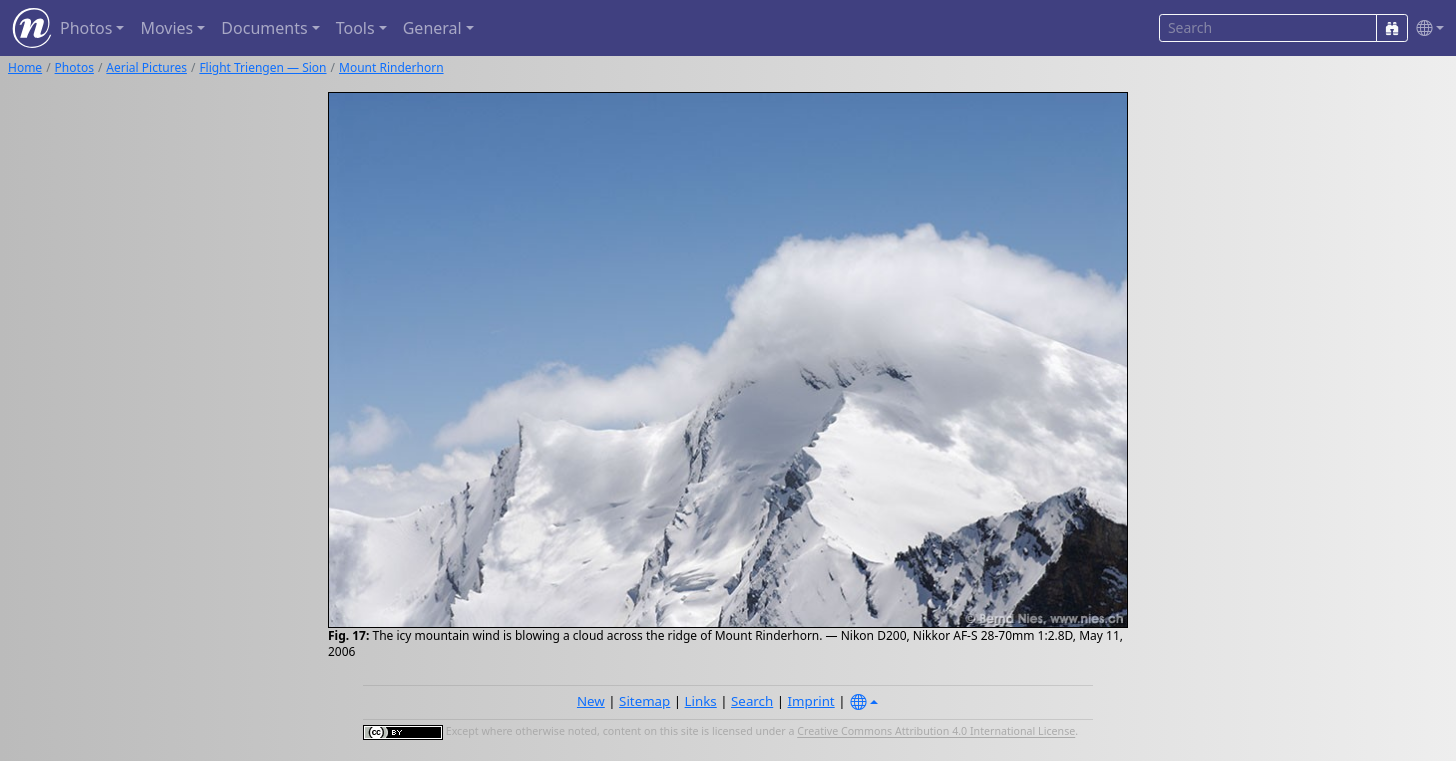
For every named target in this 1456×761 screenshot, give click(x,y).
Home (25, 67)
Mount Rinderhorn (391, 67)
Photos (74, 67)
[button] (1426, 28)
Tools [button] (355, 28)
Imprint (811, 701)
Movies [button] (166, 28)
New (591, 701)
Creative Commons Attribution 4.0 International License (936, 732)
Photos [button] (86, 28)
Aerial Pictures (146, 67)
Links (701, 701)
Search (752, 701)
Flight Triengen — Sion (262, 67)
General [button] (432, 28)
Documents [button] (264, 28)
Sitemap (644, 701)
